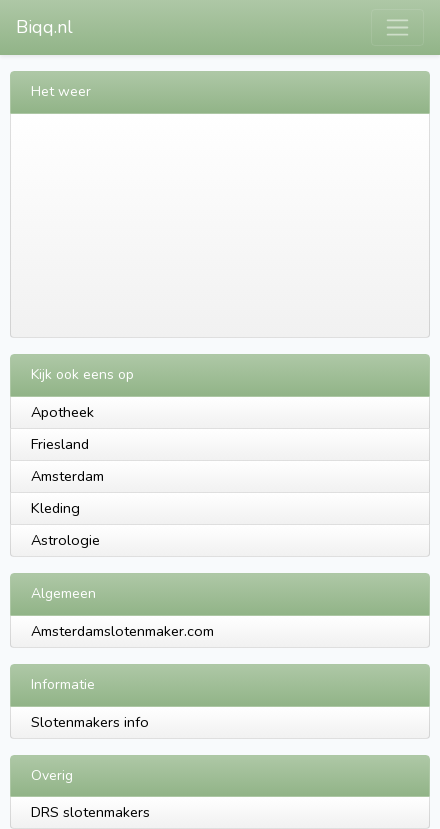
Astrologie (65, 540)
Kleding (55, 508)
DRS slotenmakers (90, 812)
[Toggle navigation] (397, 27)
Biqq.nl (44, 27)
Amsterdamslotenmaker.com (122, 631)
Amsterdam (67, 476)
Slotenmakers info (90, 722)
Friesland (60, 444)
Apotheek (62, 412)
